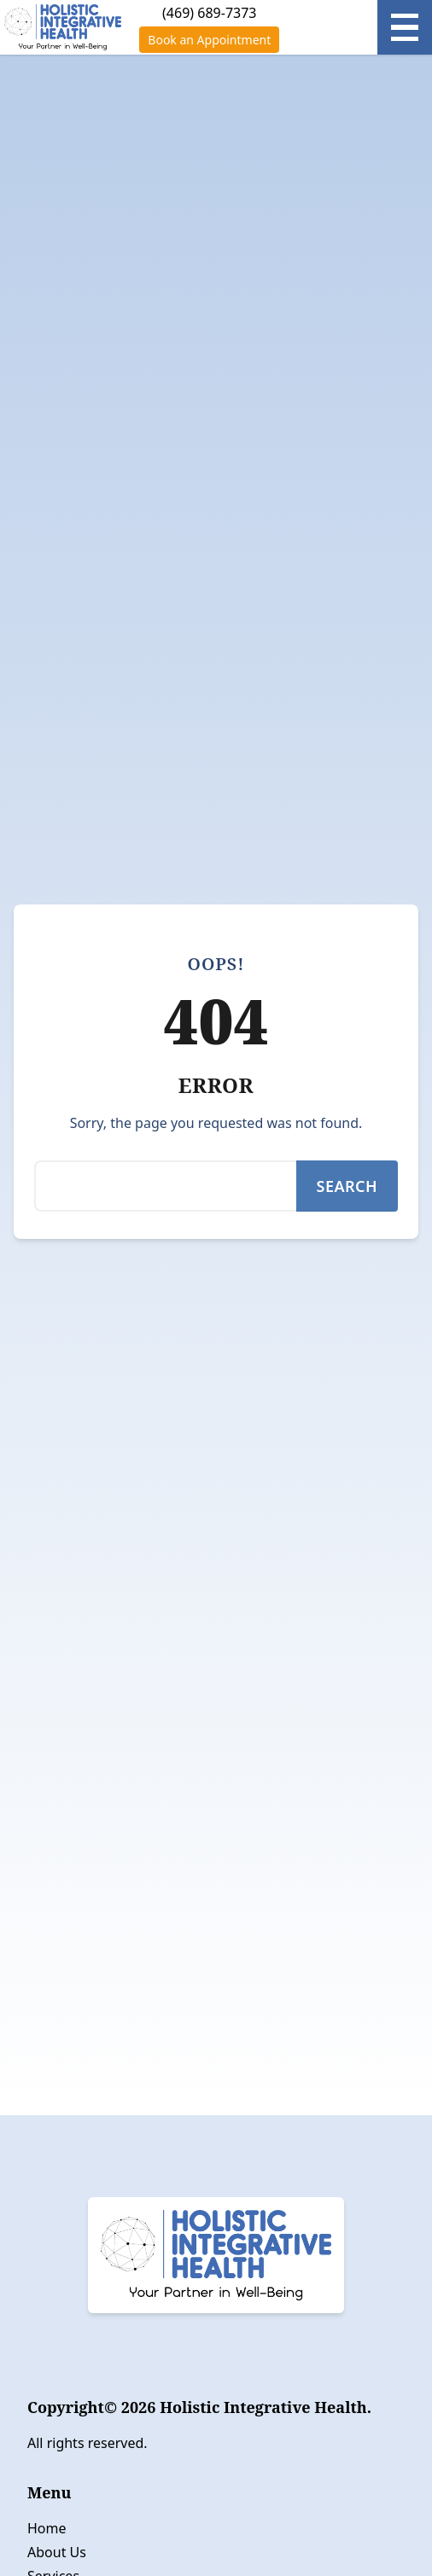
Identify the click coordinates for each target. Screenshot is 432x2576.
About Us (56, 2552)
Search (347, 1186)
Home (47, 2528)
